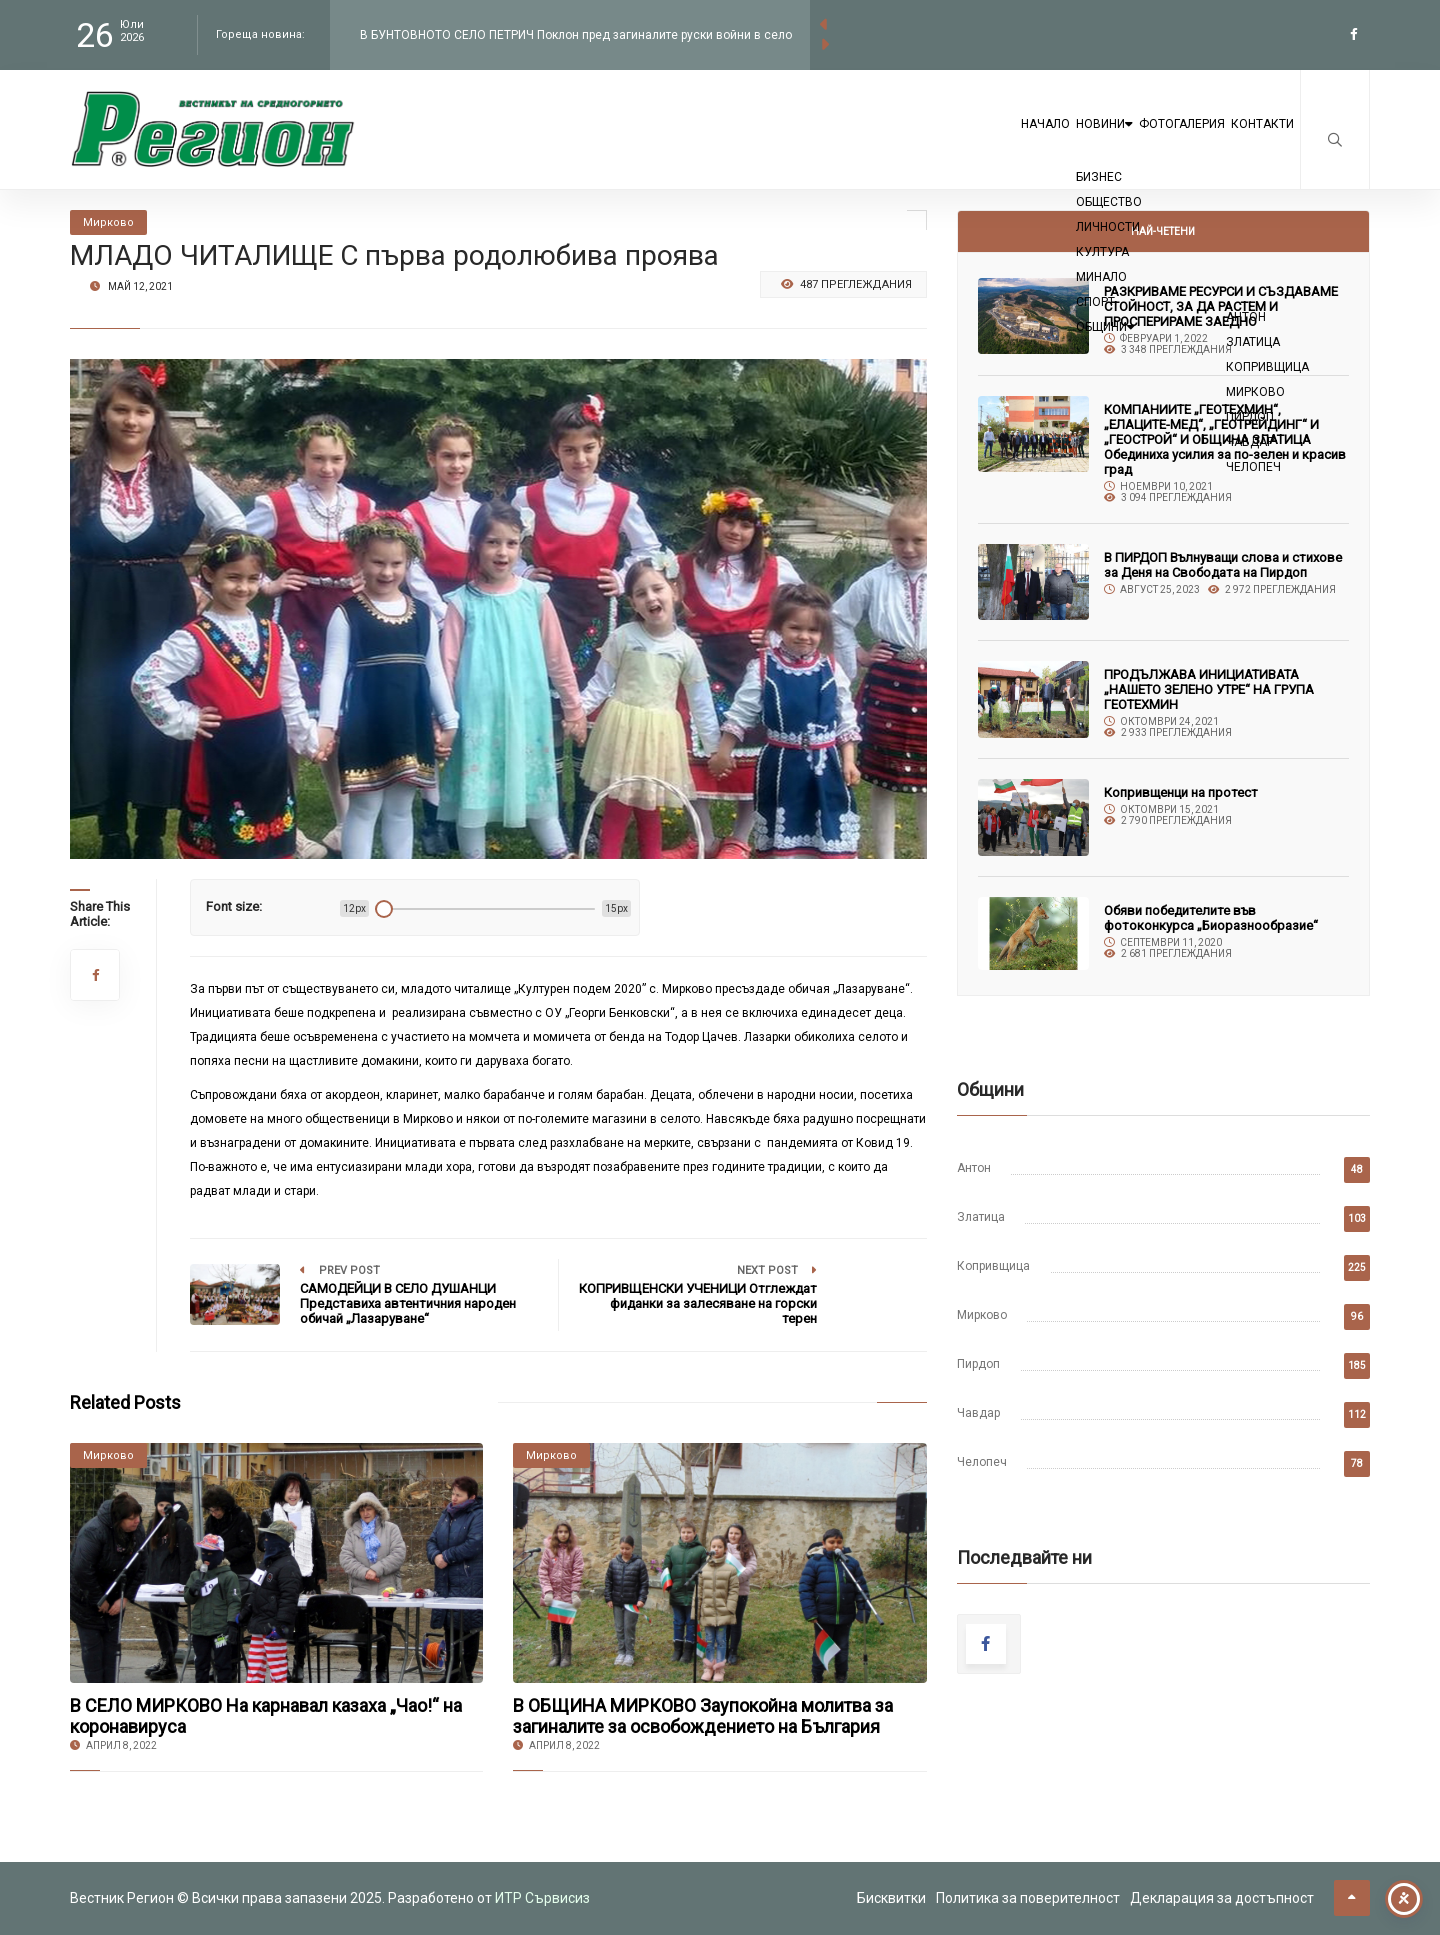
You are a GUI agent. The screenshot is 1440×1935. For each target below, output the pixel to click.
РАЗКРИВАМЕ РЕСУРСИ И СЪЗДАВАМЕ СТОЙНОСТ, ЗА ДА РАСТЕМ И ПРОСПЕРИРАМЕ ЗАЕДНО (1221, 306)
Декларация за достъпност (1222, 1898)
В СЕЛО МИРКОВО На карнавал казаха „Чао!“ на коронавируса (266, 1716)
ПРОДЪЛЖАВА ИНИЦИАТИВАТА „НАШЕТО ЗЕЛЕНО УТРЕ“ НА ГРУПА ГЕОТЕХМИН (1209, 689)
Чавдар (978, 1413)
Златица (981, 1217)
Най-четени (1163, 231)
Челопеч (982, 1462)
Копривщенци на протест (1181, 792)
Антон (974, 1168)
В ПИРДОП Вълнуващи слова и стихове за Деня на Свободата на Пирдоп (1223, 565)
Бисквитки (891, 1898)
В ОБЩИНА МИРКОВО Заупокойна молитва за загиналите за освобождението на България (703, 1716)
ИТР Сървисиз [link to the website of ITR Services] (542, 1898)
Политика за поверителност (1028, 1898)
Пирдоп (978, 1364)
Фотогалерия (1132, 142)
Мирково (982, 1315)
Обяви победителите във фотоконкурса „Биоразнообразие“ (1211, 918)
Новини (1017, 142)
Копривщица (993, 1266)
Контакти (1246, 142)
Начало (923, 142)
